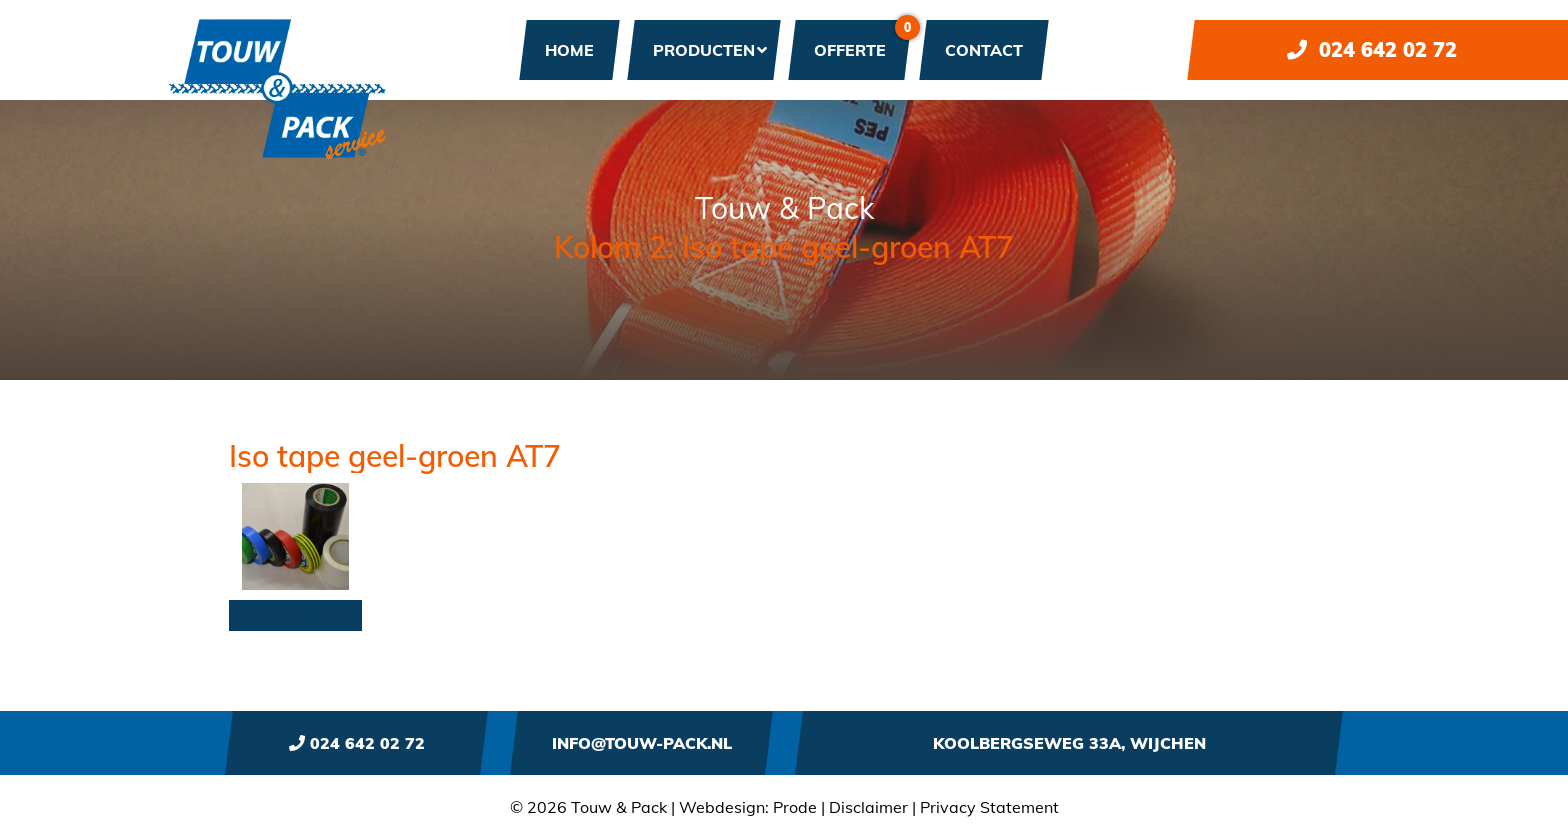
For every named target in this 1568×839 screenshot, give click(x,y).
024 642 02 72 (1372, 49)
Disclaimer (868, 807)
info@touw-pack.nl (642, 743)
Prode (795, 807)
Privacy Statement (989, 807)
